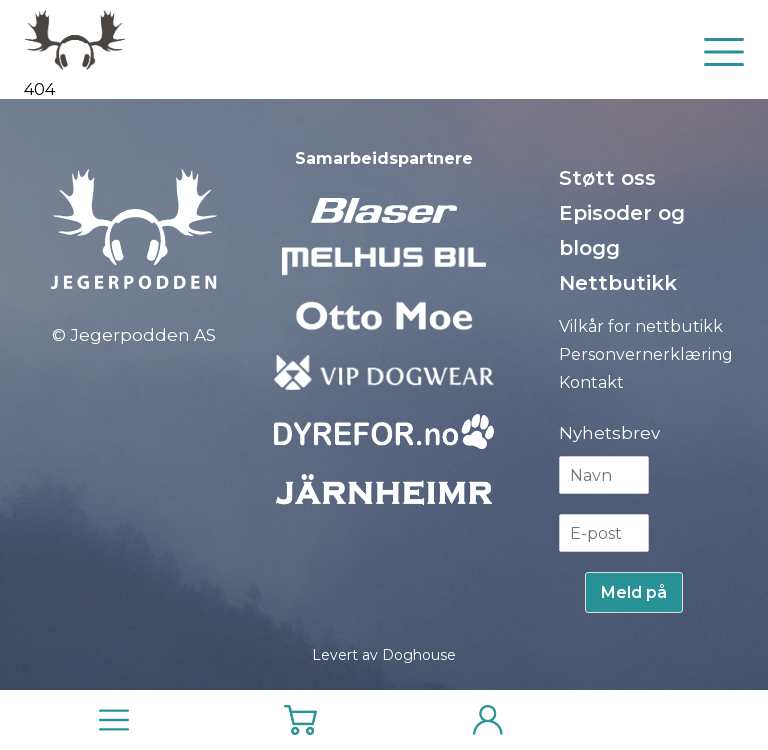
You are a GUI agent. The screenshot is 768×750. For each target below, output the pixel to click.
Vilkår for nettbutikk (641, 326)
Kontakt (591, 382)
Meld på (634, 592)
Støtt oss (607, 178)
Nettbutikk (618, 283)
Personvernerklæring (646, 354)
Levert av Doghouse (384, 655)
